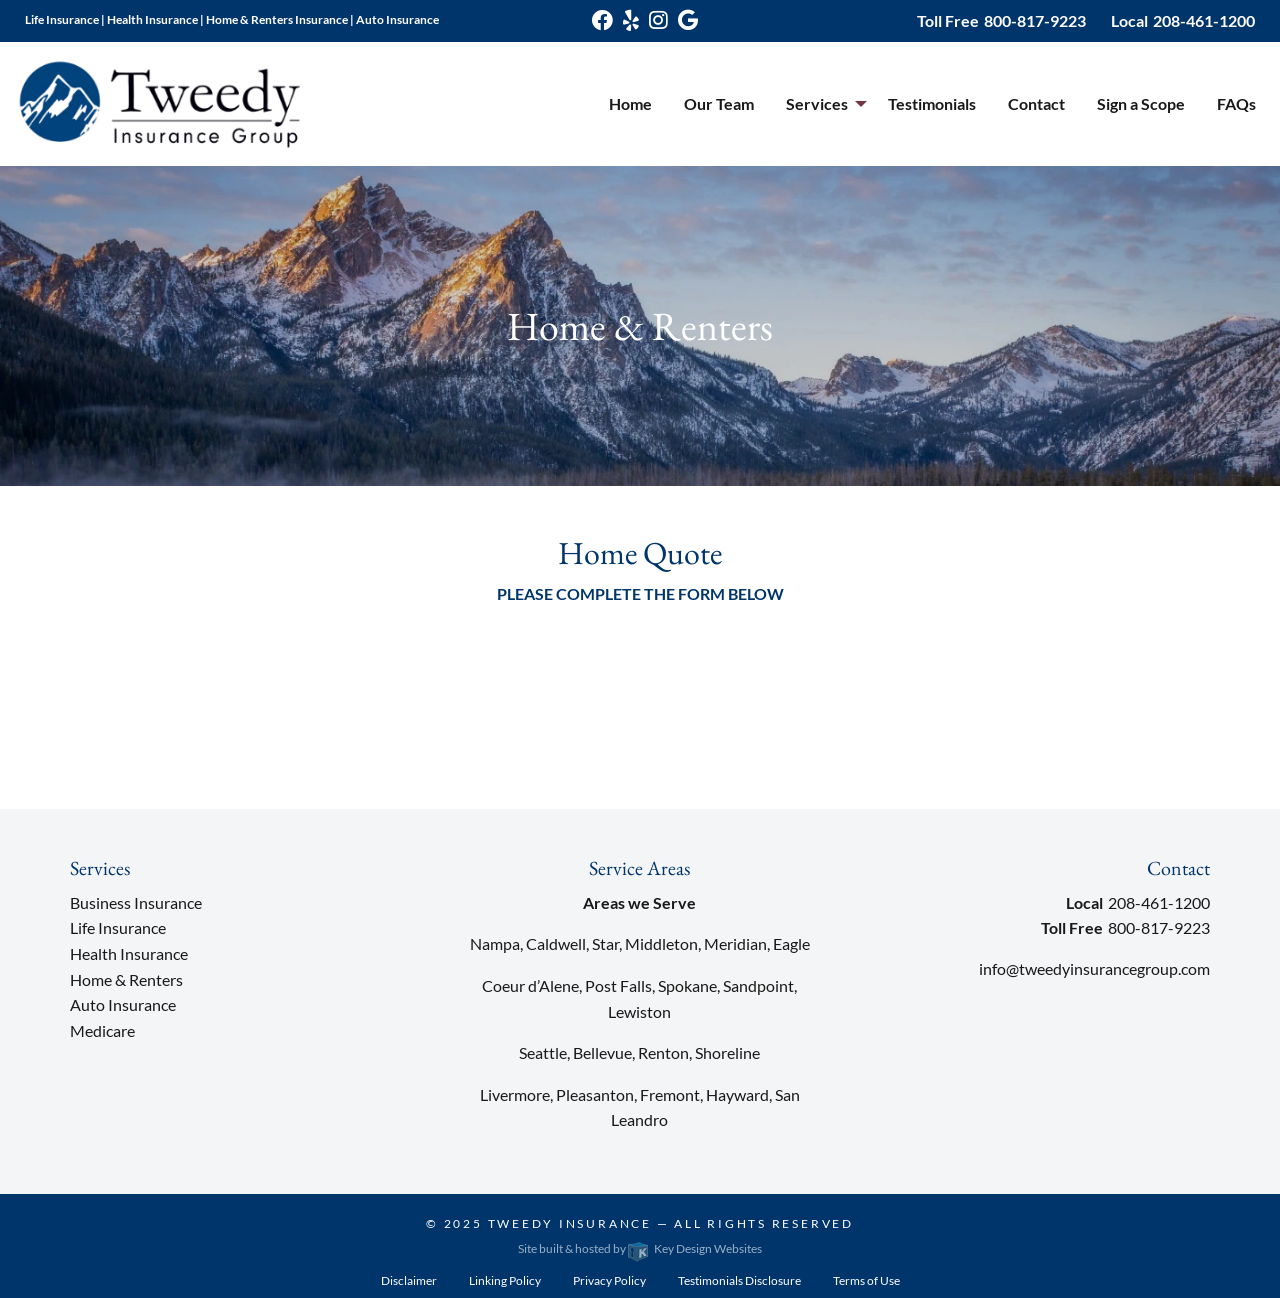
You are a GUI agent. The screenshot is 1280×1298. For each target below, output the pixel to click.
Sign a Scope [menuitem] (1141, 103)
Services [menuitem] (817, 103)
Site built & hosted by (639, 1248)
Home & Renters (126, 979)
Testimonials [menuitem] (932, 103)
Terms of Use (866, 1280)
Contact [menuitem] (1036, 103)
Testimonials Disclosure (739, 1280)
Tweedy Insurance (570, 1223)
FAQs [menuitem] (1236, 103)
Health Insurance (129, 953)
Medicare (102, 1030)
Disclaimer (409, 1280)
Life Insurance (118, 927)
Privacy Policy (609, 1280)
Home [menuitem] (630, 103)
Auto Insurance (123, 1004)
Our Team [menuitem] (719, 103)
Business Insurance (136, 902)
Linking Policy (505, 1280)
